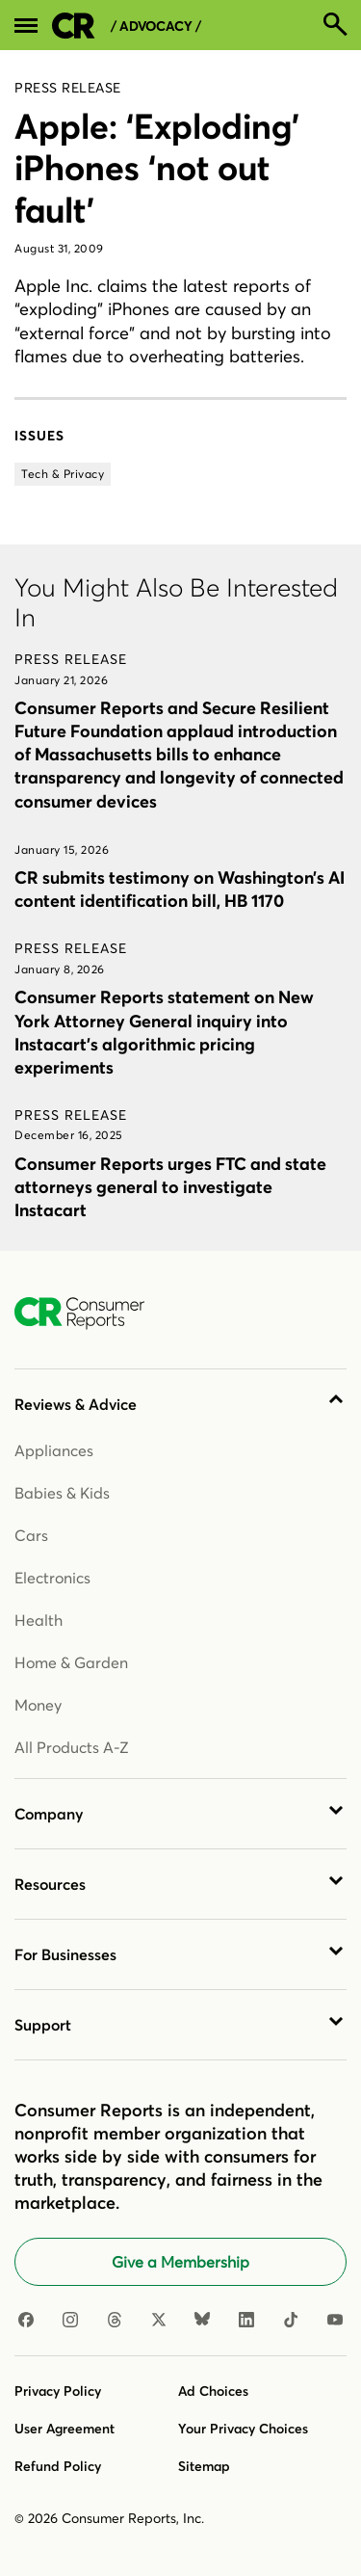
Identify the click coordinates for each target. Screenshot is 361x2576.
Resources (50, 1884)
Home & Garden (71, 1662)
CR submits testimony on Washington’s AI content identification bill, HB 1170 (179, 889)
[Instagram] (70, 2320)
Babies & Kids (62, 1492)
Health (38, 1620)
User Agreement (64, 2428)
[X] (158, 2320)
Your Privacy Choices (243, 2428)
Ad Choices (213, 2391)
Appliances (53, 1450)
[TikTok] (290, 2320)
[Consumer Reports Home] (89, 1313)
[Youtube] (335, 2320)
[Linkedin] (246, 2320)
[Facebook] (26, 2320)
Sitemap (204, 2466)
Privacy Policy (57, 2391)
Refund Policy (57, 2466)
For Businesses (65, 1954)
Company (48, 1813)
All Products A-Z (71, 1747)
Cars (31, 1535)
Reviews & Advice (75, 1404)
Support (42, 2024)
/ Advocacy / (156, 26)
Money (38, 1704)
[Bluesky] (202, 2320)
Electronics (52, 1577)
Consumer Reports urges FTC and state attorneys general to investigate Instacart (170, 1187)
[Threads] (114, 2320)
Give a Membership (180, 2261)
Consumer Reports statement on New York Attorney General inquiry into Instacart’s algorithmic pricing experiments (164, 1031)
